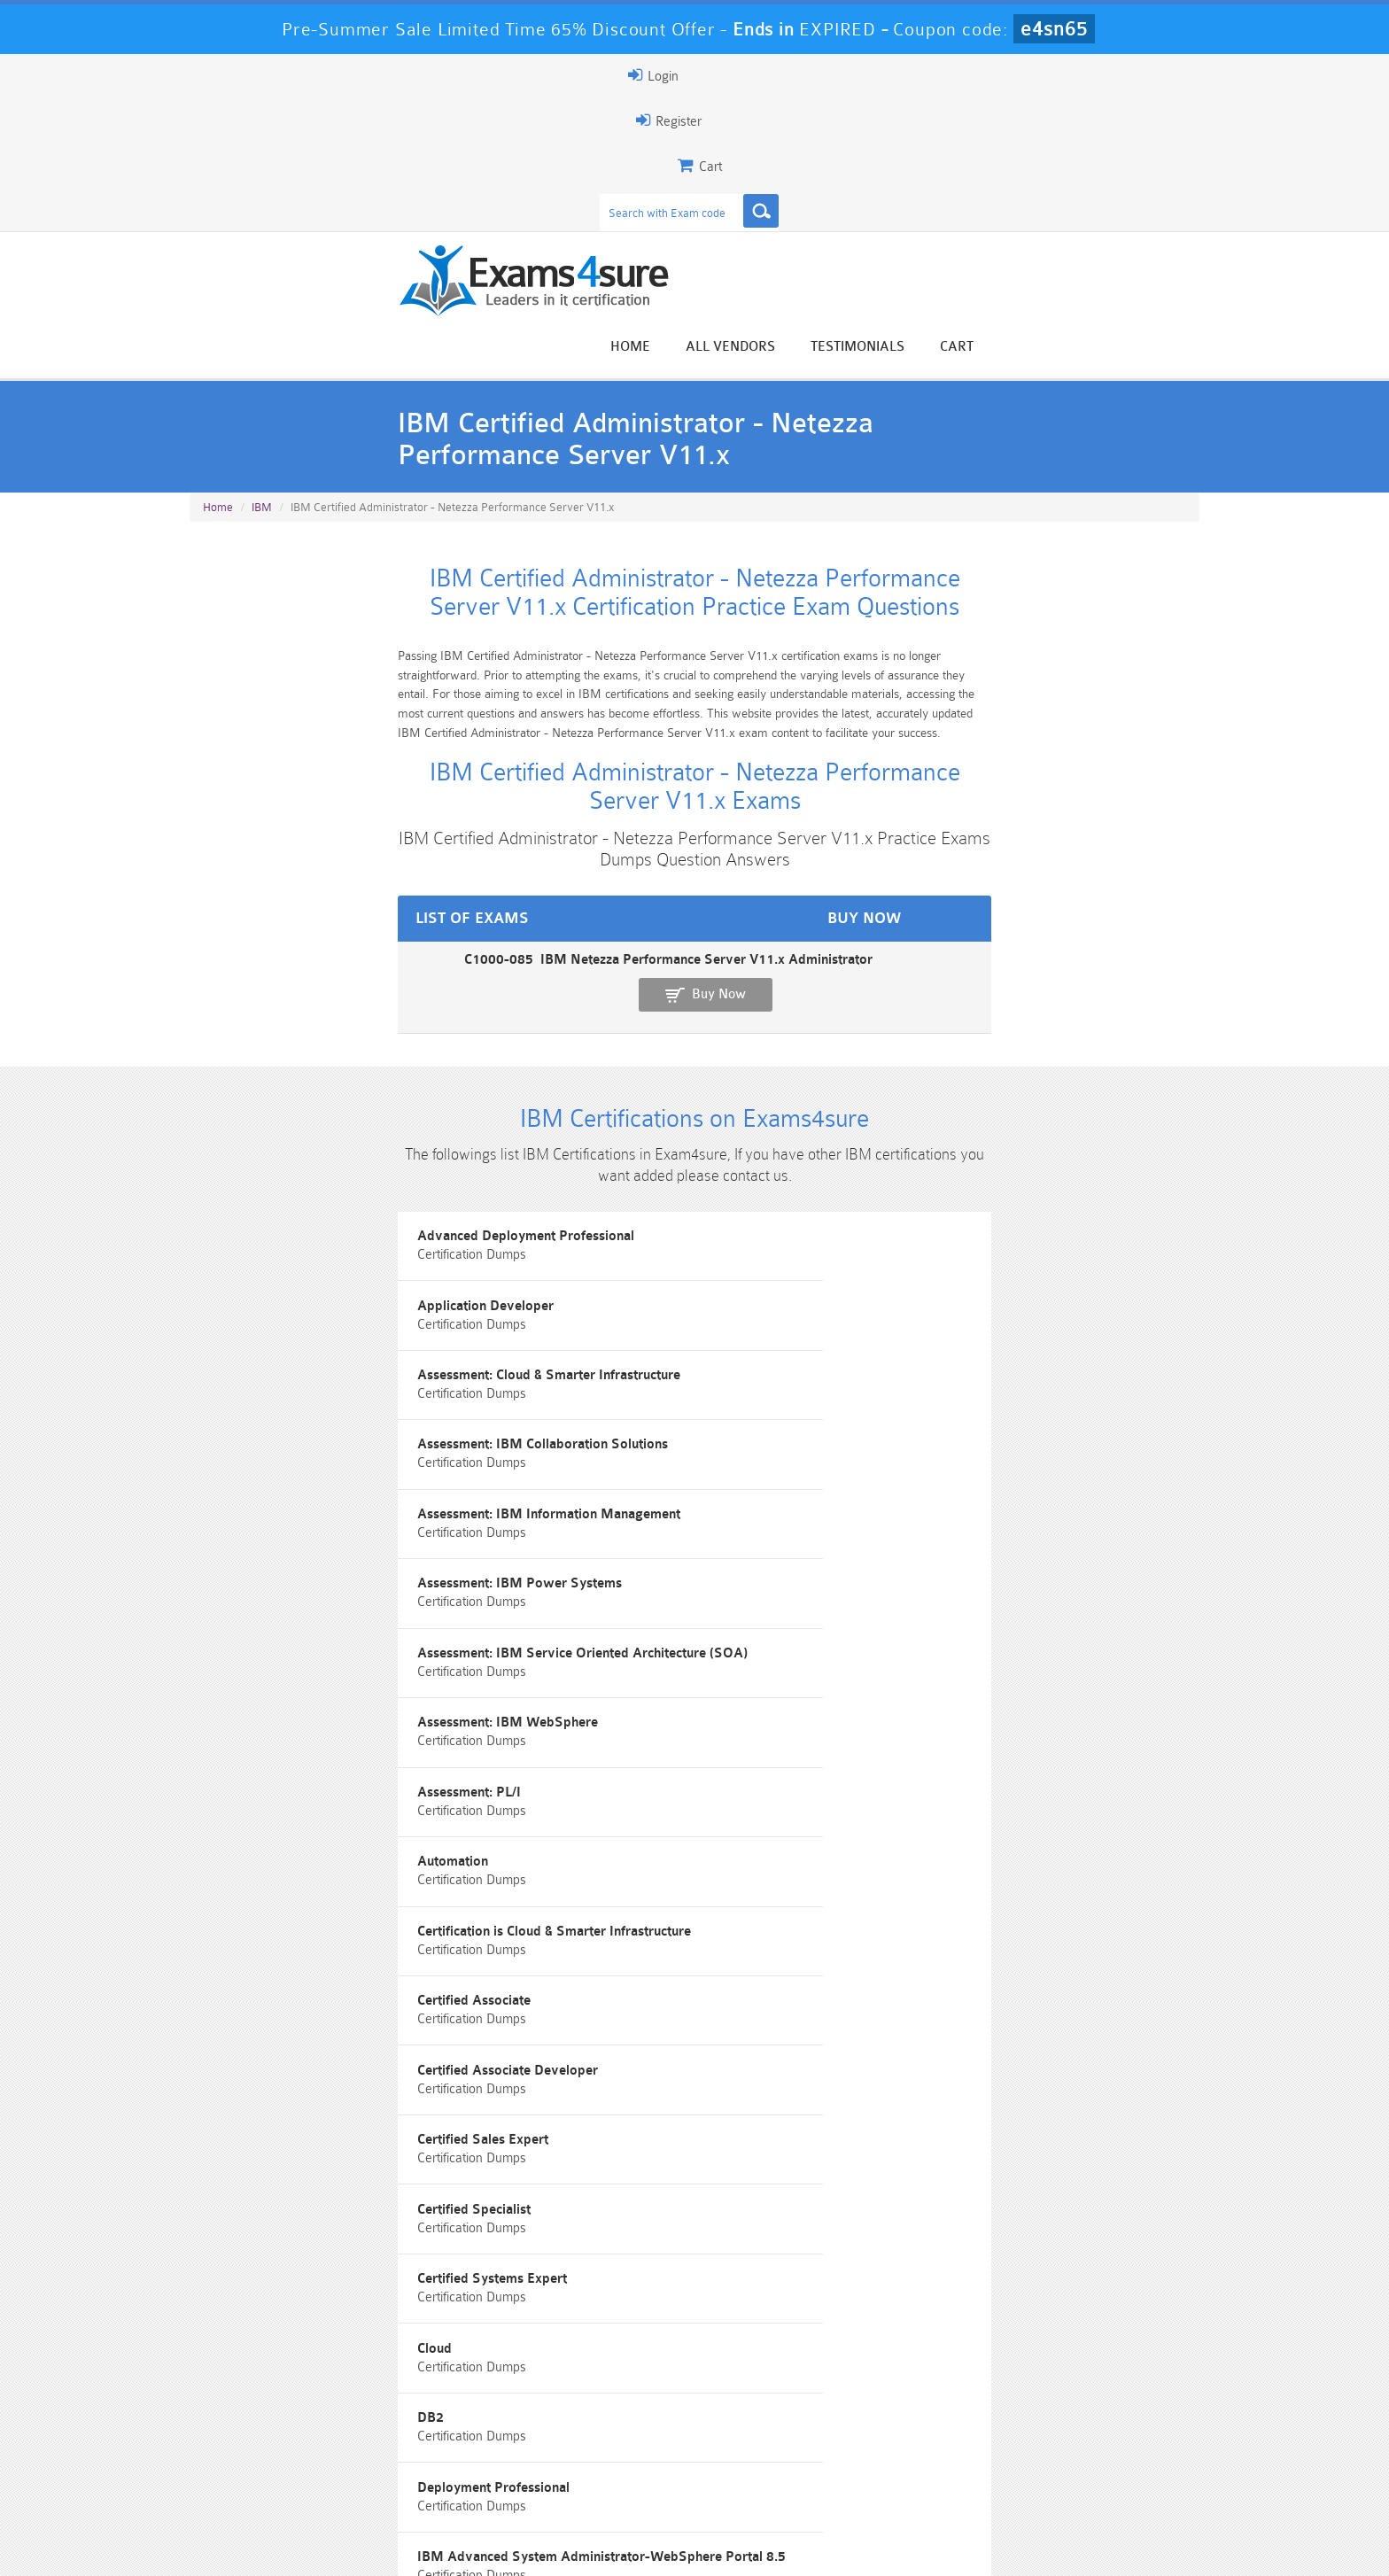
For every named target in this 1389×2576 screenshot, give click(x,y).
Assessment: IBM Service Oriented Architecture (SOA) (347, 1225)
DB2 (217, 1536)
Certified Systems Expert (623, 1456)
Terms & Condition (475, 2546)
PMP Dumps (273, 2440)
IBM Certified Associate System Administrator (689, 1887)
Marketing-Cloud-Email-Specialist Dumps (1115, 2448)
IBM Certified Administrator (979, 1632)
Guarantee (366, 2546)
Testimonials (1079, 143)
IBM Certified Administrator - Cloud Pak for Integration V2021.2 (336, 1719)
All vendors (952, 143)
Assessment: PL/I (946, 1217)
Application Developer (617, 1058)
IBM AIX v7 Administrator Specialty (313, 1632)
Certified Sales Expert (960, 1377)
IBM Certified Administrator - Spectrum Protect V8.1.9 (348, 1815)
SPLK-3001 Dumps (947, 2471)
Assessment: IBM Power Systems (997, 1137)
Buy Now (1129, 747)
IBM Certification (599, 1632)
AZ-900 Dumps (611, 2471)
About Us (280, 2546)
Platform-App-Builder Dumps (274, 2478)
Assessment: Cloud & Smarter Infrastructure (1026, 1058)
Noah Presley (688, 2283)
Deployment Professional (624, 1536)
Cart (1178, 143)
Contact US (587, 2546)
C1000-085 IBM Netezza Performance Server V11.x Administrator (398, 738)
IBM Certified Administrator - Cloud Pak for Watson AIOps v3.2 (680, 1719)
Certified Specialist (260, 1456)
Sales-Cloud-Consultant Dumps (610, 2448)
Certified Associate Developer (638, 1377)
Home (852, 143)
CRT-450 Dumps (947, 2440)
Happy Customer (688, 2316)
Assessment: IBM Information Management (680, 1137)
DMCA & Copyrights (704, 2546)
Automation (583, 1297)
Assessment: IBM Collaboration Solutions (328, 1137)
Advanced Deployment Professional (311, 1058)
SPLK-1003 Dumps (779, 2471)
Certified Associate (260, 1377)
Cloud (912, 1456)
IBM (262, 302)
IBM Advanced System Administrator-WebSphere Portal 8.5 (1011, 1544)
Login (1085, 75)
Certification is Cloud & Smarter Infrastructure (1031, 1297)
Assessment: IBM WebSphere (639, 1217)
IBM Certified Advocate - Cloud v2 (653, 1807)
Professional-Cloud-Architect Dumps (779, 2448)
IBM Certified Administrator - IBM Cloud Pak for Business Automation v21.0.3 (1031, 1719)
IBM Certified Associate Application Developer (1036, 1807)
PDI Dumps (442, 2471)
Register (994, 75)
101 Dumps (442, 2440)
